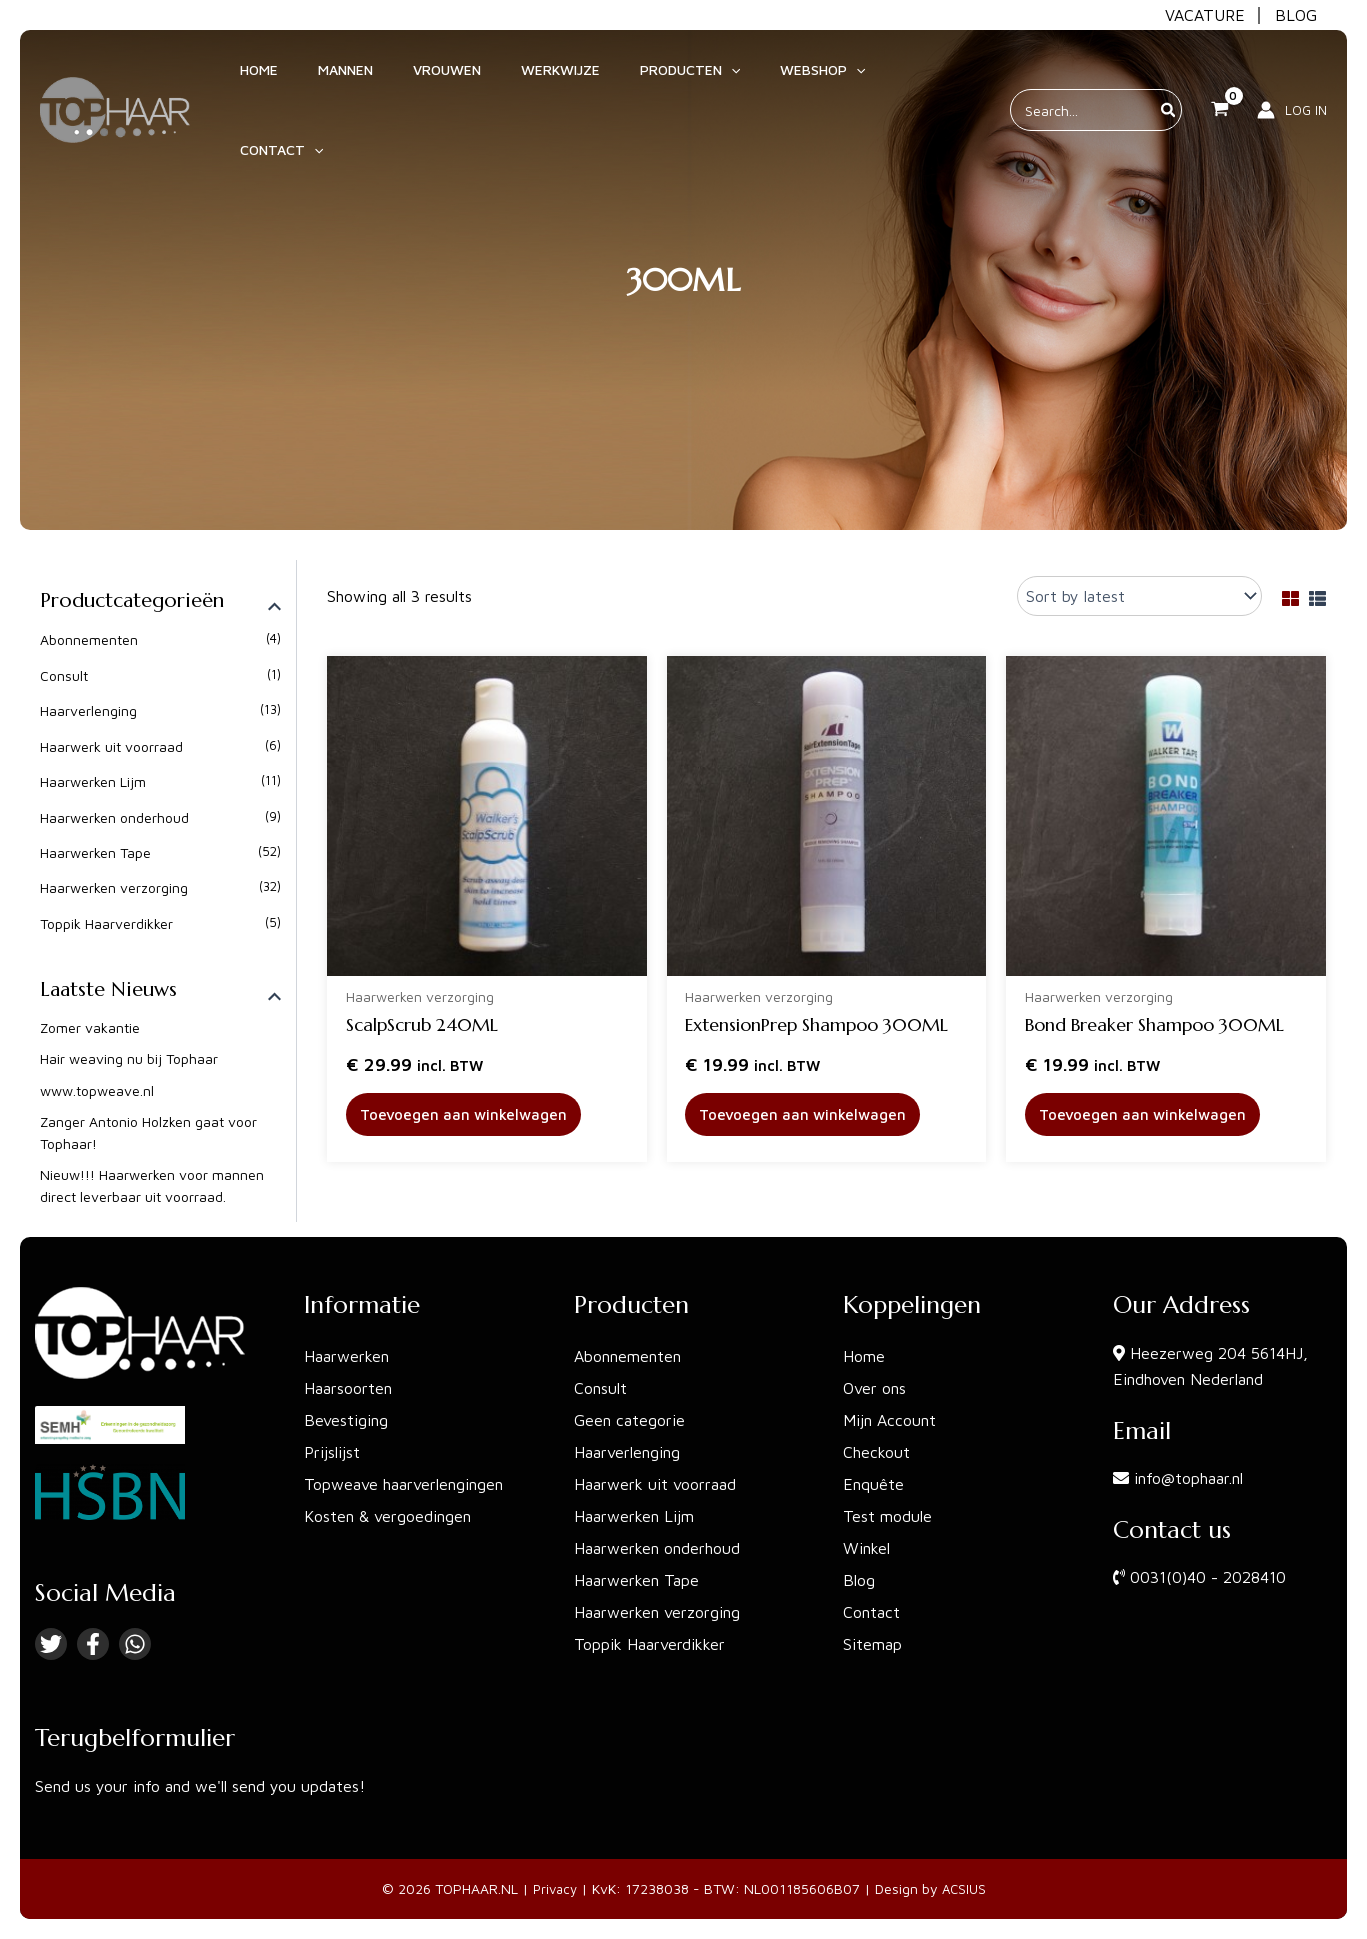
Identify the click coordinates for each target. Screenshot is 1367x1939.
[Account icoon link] (1292, 78)
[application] (689, 79)
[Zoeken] (1169, 79)
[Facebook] (93, 1644)
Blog (859, 1580)
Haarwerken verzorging (114, 888)
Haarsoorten (348, 1388)
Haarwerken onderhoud (114, 817)
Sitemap (872, 1644)
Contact (871, 1612)
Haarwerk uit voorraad (111, 746)
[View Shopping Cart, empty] (1219, 79)
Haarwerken (346, 1356)
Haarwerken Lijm (93, 781)
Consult (64, 675)
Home (864, 1356)
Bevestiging (346, 1420)
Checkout (876, 1452)
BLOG (1296, 15)
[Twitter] (51, 1644)
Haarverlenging (88, 710)
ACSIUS (966, 1888)
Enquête (873, 1484)
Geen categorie (629, 1420)
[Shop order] (1139, 596)
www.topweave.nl (97, 1091)
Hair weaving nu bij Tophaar (129, 1059)
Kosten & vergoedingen (387, 1516)
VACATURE (1205, 15)
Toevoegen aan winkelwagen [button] (468, 1116)
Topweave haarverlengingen (403, 1484)
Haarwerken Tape (95, 852)
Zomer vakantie (90, 1028)
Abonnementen (89, 639)
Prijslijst (332, 1452)
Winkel (866, 1548)
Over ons (874, 1388)
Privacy (554, 1888)
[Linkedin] (135, 1644)
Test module (887, 1516)
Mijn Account (889, 1420)
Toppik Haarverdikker (106, 923)
